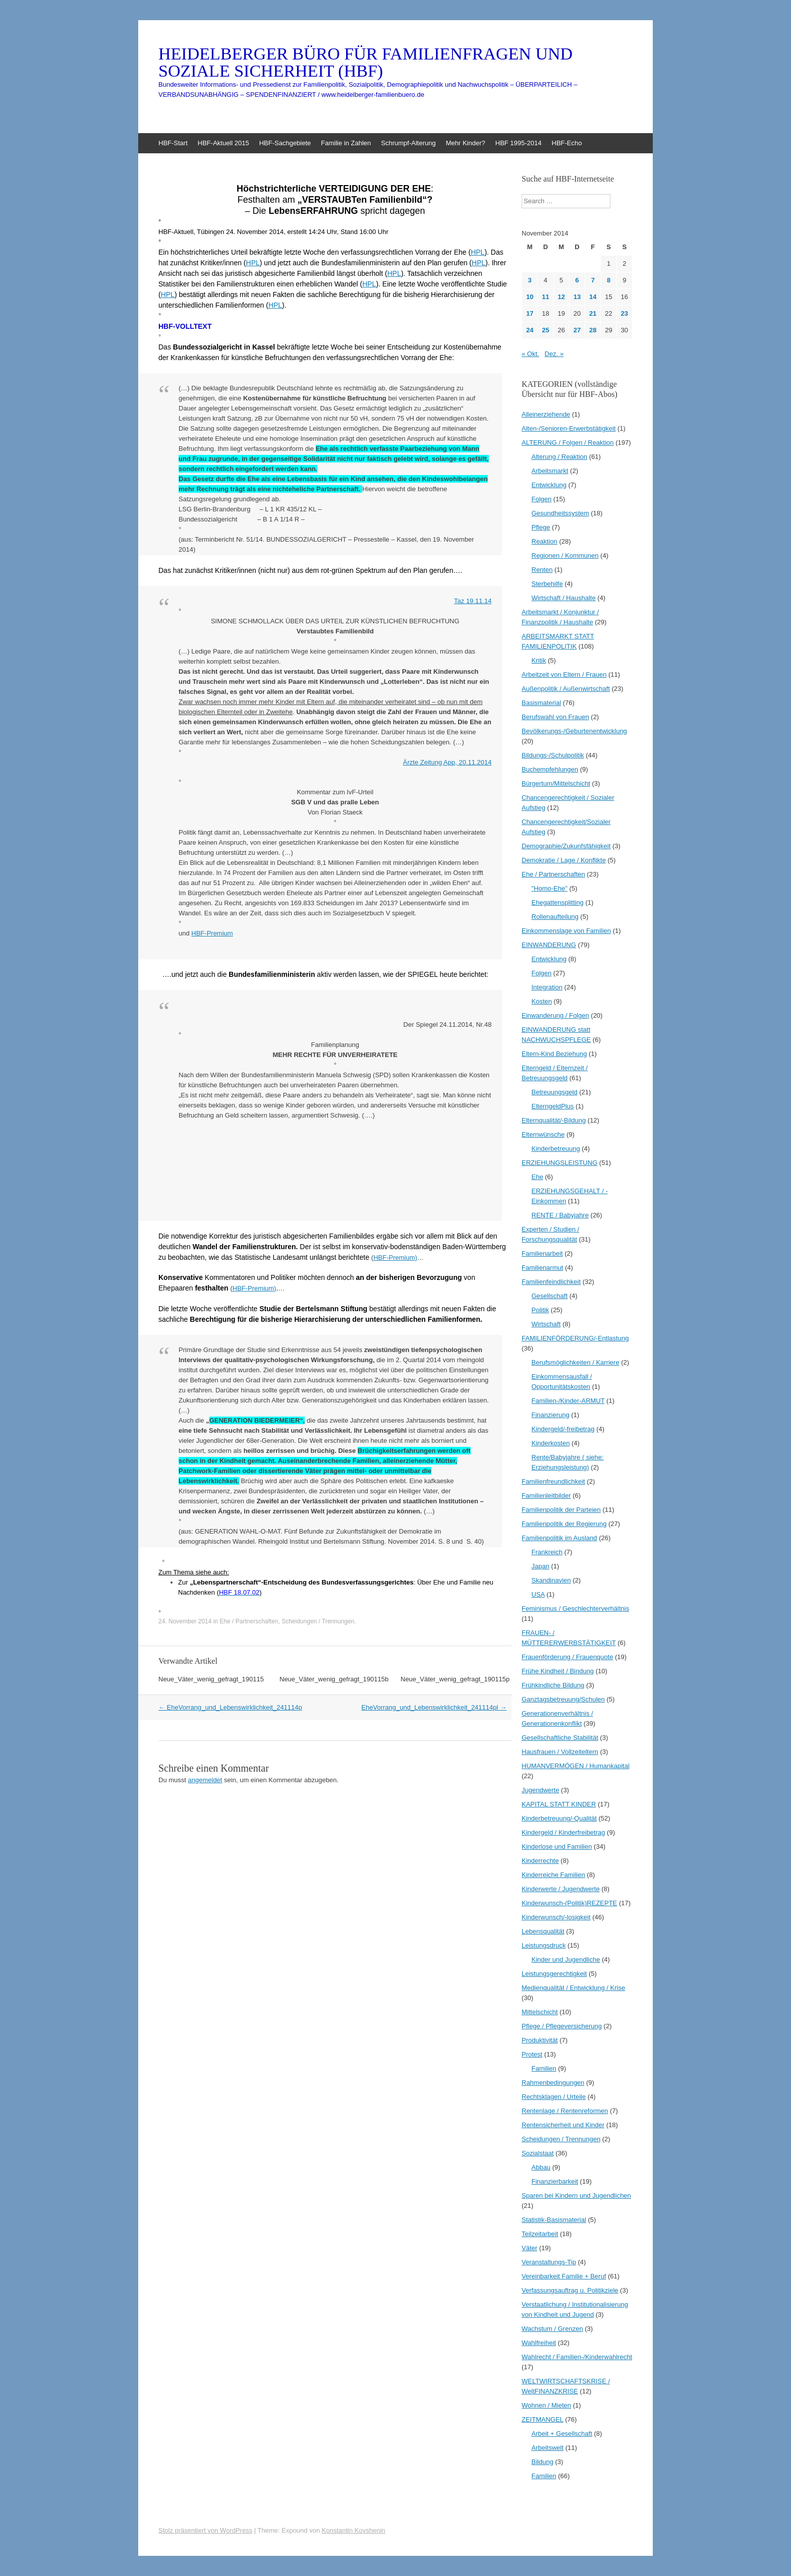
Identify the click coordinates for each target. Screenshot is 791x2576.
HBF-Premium (212, 933)
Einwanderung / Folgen (555, 1015)
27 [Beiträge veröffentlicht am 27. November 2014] (577, 330)
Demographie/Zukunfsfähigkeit (566, 846)
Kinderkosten (551, 1443)
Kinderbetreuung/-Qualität (559, 1818)
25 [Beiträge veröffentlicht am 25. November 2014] (545, 330)
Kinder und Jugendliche (566, 1959)
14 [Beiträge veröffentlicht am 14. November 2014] (592, 297)
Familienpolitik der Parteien (561, 1509)
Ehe (537, 1177)
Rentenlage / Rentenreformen (565, 2111)
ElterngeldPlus (553, 1106)
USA (538, 1594)
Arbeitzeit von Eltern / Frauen (564, 674)
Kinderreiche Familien (553, 1875)
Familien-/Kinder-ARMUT (568, 1400)
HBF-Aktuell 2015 (223, 143)
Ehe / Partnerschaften (248, 1621)
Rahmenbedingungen (553, 2082)
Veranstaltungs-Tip (549, 2262)
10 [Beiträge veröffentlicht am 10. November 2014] (529, 297)
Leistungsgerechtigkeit (554, 1973)
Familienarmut (542, 1267)
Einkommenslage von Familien (566, 930)
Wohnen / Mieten (546, 2405)
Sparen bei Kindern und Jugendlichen (576, 2195)
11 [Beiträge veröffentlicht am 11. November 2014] (545, 297)
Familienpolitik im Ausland (559, 1538)
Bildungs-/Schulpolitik (553, 755)
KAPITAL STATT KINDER (559, 1804)
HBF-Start (173, 143)
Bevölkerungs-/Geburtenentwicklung (574, 731)
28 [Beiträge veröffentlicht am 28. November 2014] (592, 330)
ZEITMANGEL (542, 2419)
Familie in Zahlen (346, 143)
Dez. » (554, 354)
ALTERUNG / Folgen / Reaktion (568, 442)
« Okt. (530, 354)
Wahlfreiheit (539, 2343)
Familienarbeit (542, 1253)
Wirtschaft (546, 1324)
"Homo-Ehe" (550, 888)
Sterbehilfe (547, 584)
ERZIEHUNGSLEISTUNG (559, 1162)
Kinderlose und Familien (557, 1846)
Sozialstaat (538, 2153)
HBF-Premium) (395, 1257)
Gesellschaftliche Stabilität (560, 1737)
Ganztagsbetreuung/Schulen (563, 1699)
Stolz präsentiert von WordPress (205, 2530)
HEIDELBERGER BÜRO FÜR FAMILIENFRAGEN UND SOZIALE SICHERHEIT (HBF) (365, 62)
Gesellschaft (550, 1296)
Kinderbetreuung (556, 1148)
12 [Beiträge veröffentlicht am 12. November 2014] (560, 297)
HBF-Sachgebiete (285, 143)
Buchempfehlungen (550, 769)
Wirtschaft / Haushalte (564, 598)
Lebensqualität (543, 1931)
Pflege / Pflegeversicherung (562, 2026)
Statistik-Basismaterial (554, 2219)
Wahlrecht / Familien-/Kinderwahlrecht (577, 2357)
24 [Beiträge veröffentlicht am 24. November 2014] (529, 330)
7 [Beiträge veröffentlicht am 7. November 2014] (593, 280)
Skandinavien (551, 1580)
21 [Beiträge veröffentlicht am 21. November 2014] (592, 313)
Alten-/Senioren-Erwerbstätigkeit (568, 428)
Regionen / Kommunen (565, 555)
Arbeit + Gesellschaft (562, 2433)
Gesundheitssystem (560, 513)
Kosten (542, 1001)
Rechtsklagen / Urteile (554, 2096)
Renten (542, 569)
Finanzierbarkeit (555, 2181)
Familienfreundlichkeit (553, 1481)
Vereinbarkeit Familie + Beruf (564, 2276)
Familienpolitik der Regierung (564, 1524)
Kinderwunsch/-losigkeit (556, 1917)
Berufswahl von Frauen (555, 717)
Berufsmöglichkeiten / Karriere (575, 1362)
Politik (540, 1310)
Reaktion (544, 541)
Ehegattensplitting (558, 902)
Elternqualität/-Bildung (554, 1120)
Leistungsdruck (544, 1945)
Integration (547, 987)
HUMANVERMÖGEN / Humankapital (576, 1766)
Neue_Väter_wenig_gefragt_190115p (455, 1679)
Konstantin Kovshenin (353, 2530)
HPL (477, 252)
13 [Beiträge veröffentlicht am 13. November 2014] (577, 297)
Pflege (541, 527)
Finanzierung (551, 1415)
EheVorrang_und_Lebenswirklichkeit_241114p (230, 1707)
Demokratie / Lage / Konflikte (564, 860)
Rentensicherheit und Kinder (563, 2125)
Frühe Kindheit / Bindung (558, 1671)
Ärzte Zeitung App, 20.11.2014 (447, 762)
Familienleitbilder (546, 1495)
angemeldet (205, 1780)
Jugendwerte (540, 1790)
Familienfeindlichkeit (551, 1281)
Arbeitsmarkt (550, 471)
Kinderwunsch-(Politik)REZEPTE (569, 1903)
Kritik (539, 660)
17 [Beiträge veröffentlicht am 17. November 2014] (529, 313)
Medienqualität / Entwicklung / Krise (573, 1988)
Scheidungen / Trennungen (317, 1621)
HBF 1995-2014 (518, 143)
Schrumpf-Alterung (408, 143)
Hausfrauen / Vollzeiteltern (560, 1751)
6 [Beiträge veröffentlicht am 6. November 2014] (577, 280)
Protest (532, 2054)
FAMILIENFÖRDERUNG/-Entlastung (575, 1338)
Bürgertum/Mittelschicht (556, 783)
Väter (529, 2248)
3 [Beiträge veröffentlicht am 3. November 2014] (530, 280)
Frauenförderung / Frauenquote (567, 1657)
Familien (544, 2068)
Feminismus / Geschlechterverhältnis (575, 1608)
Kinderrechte (540, 1860)
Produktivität (540, 2040)
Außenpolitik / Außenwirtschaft (566, 688)
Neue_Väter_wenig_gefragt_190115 (211, 1679)
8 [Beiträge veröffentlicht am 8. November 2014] (608, 280)
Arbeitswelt (548, 2447)
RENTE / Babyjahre (560, 1215)
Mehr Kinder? (465, 143)
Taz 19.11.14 (472, 601)
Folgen (542, 499)
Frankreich (547, 1552)
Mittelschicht (540, 2012)
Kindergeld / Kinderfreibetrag (563, 1832)
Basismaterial (541, 703)
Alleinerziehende (546, 414)
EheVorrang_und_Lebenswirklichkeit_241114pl (433, 1707)
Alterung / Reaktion (560, 456)
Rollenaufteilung (555, 916)
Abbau (541, 2167)
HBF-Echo (567, 143)
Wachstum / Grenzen (552, 2328)
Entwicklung (549, 485)
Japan (540, 1566)
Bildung (542, 2462)
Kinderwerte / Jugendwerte (561, 1889)
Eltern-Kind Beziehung (554, 1054)
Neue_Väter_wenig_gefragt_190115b (333, 1679)
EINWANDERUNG (549, 945)
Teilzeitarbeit (540, 2234)
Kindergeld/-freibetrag (563, 1429)
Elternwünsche (543, 1134)
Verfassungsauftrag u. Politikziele (570, 2290)
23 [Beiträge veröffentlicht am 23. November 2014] (624, 313)
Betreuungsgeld (555, 1092)
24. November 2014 (184, 1621)
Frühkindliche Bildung (553, 1685)
